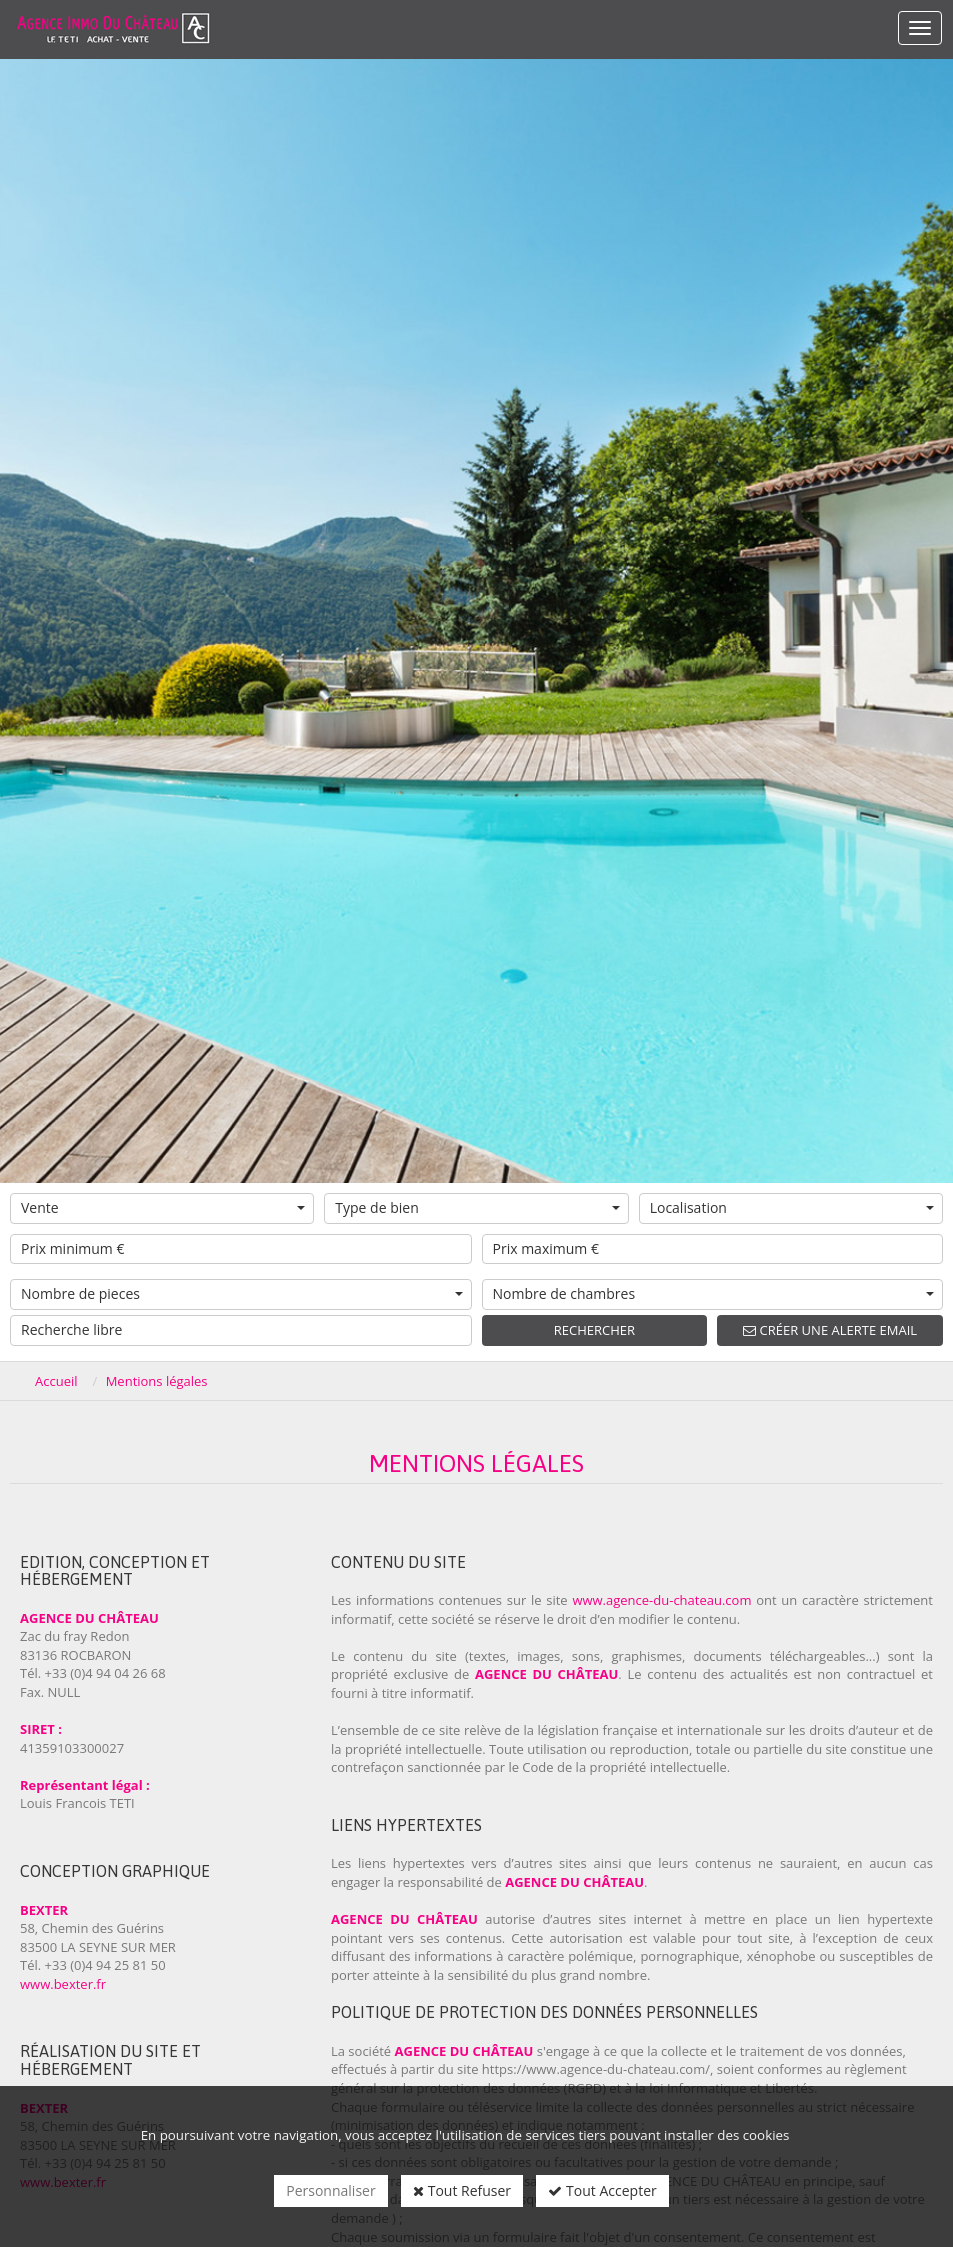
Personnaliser (330, 2190)
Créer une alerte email (830, 1330)
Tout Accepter (602, 2190)
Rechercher (594, 1330)
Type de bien (477, 1207)
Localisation (792, 1207)
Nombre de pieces (242, 1293)
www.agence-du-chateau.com (661, 1600)
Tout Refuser (462, 2190)
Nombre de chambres (714, 1293)
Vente (163, 1207)
